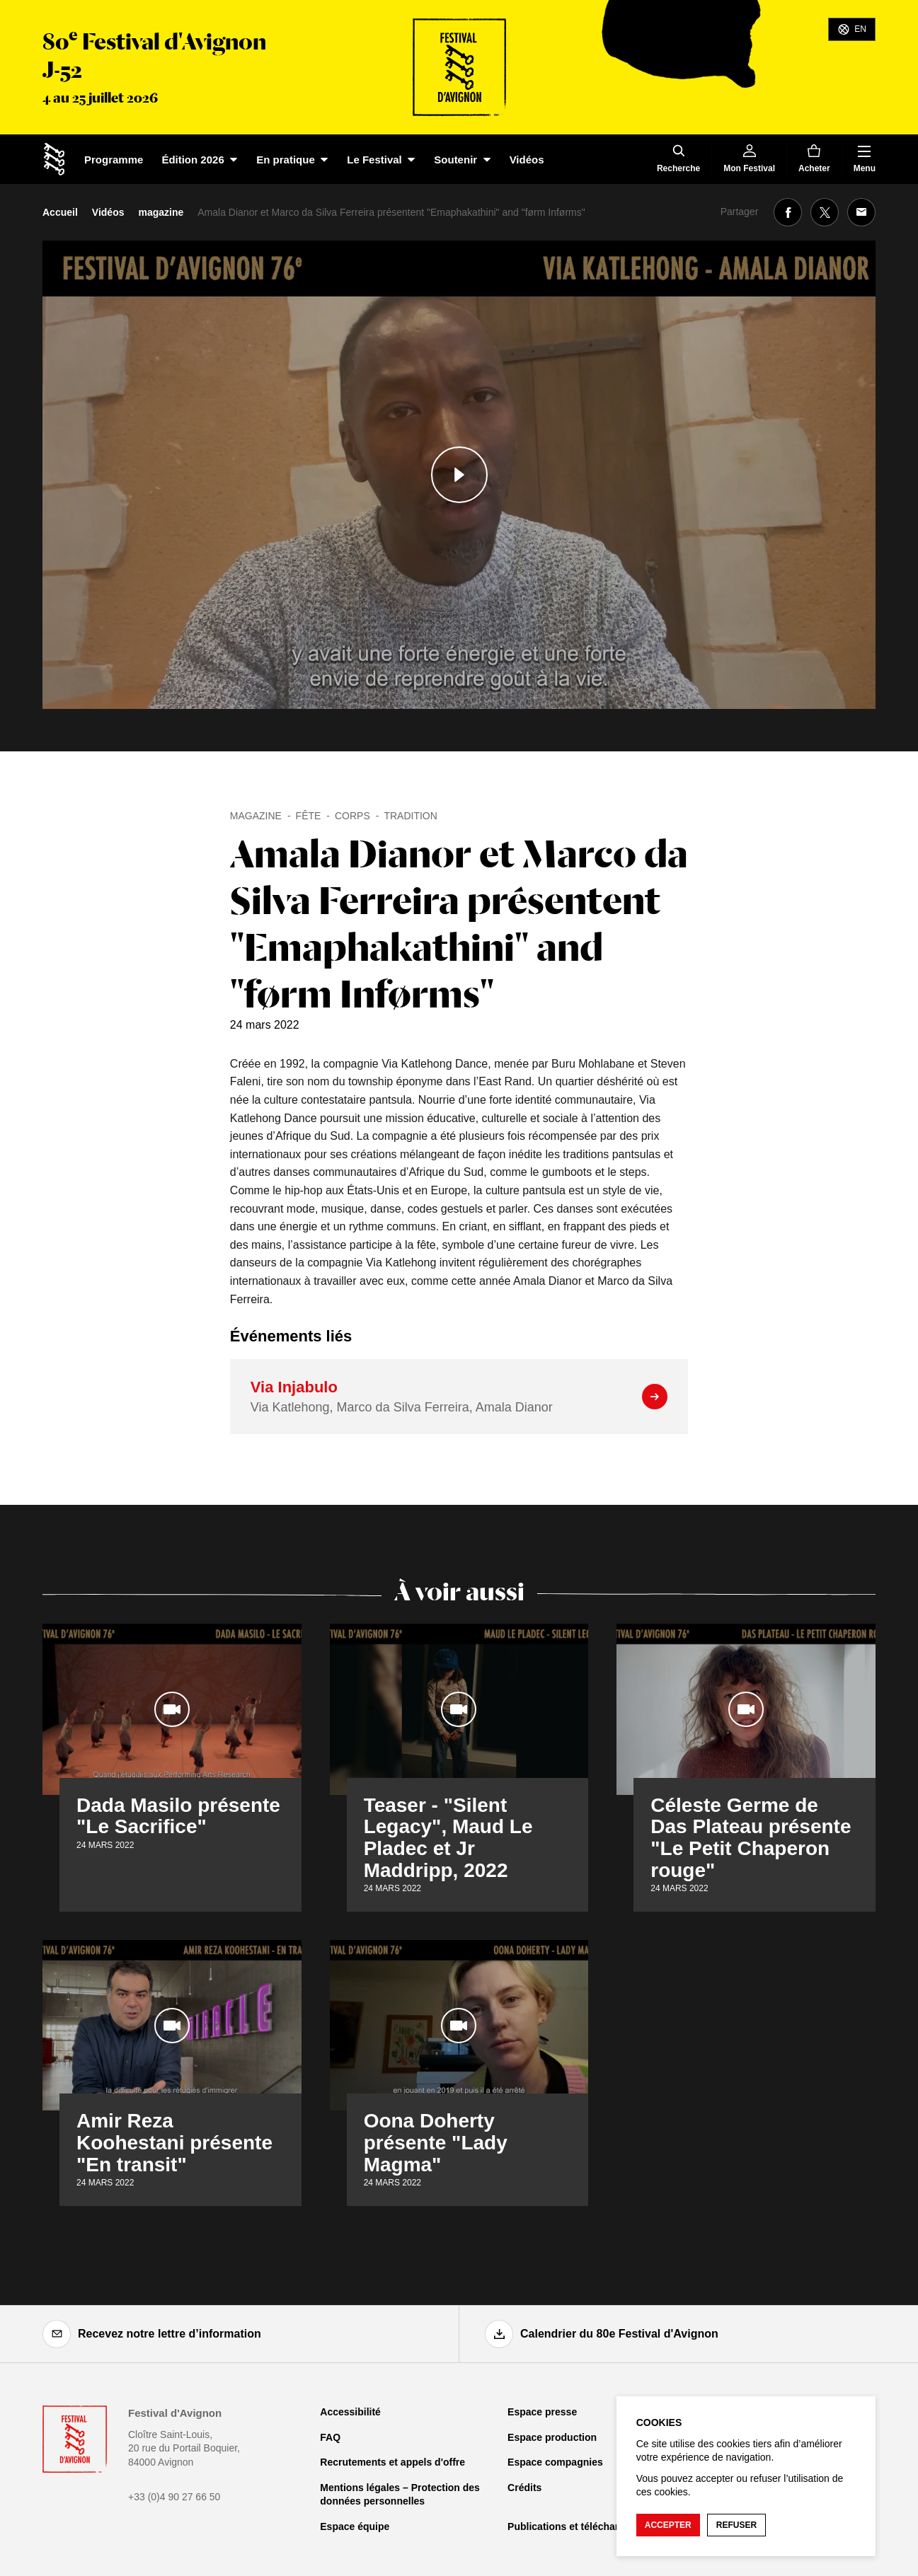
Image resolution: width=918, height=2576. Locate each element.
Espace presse (542, 2412)
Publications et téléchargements (583, 2526)
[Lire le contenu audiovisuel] (459, 475)
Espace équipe (354, 2526)
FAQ (330, 2437)
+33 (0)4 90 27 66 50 (174, 2496)
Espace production (552, 2437)
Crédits (524, 2487)
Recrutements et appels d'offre (392, 2462)
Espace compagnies (555, 2462)
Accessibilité (350, 2412)
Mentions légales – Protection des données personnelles (400, 2494)
